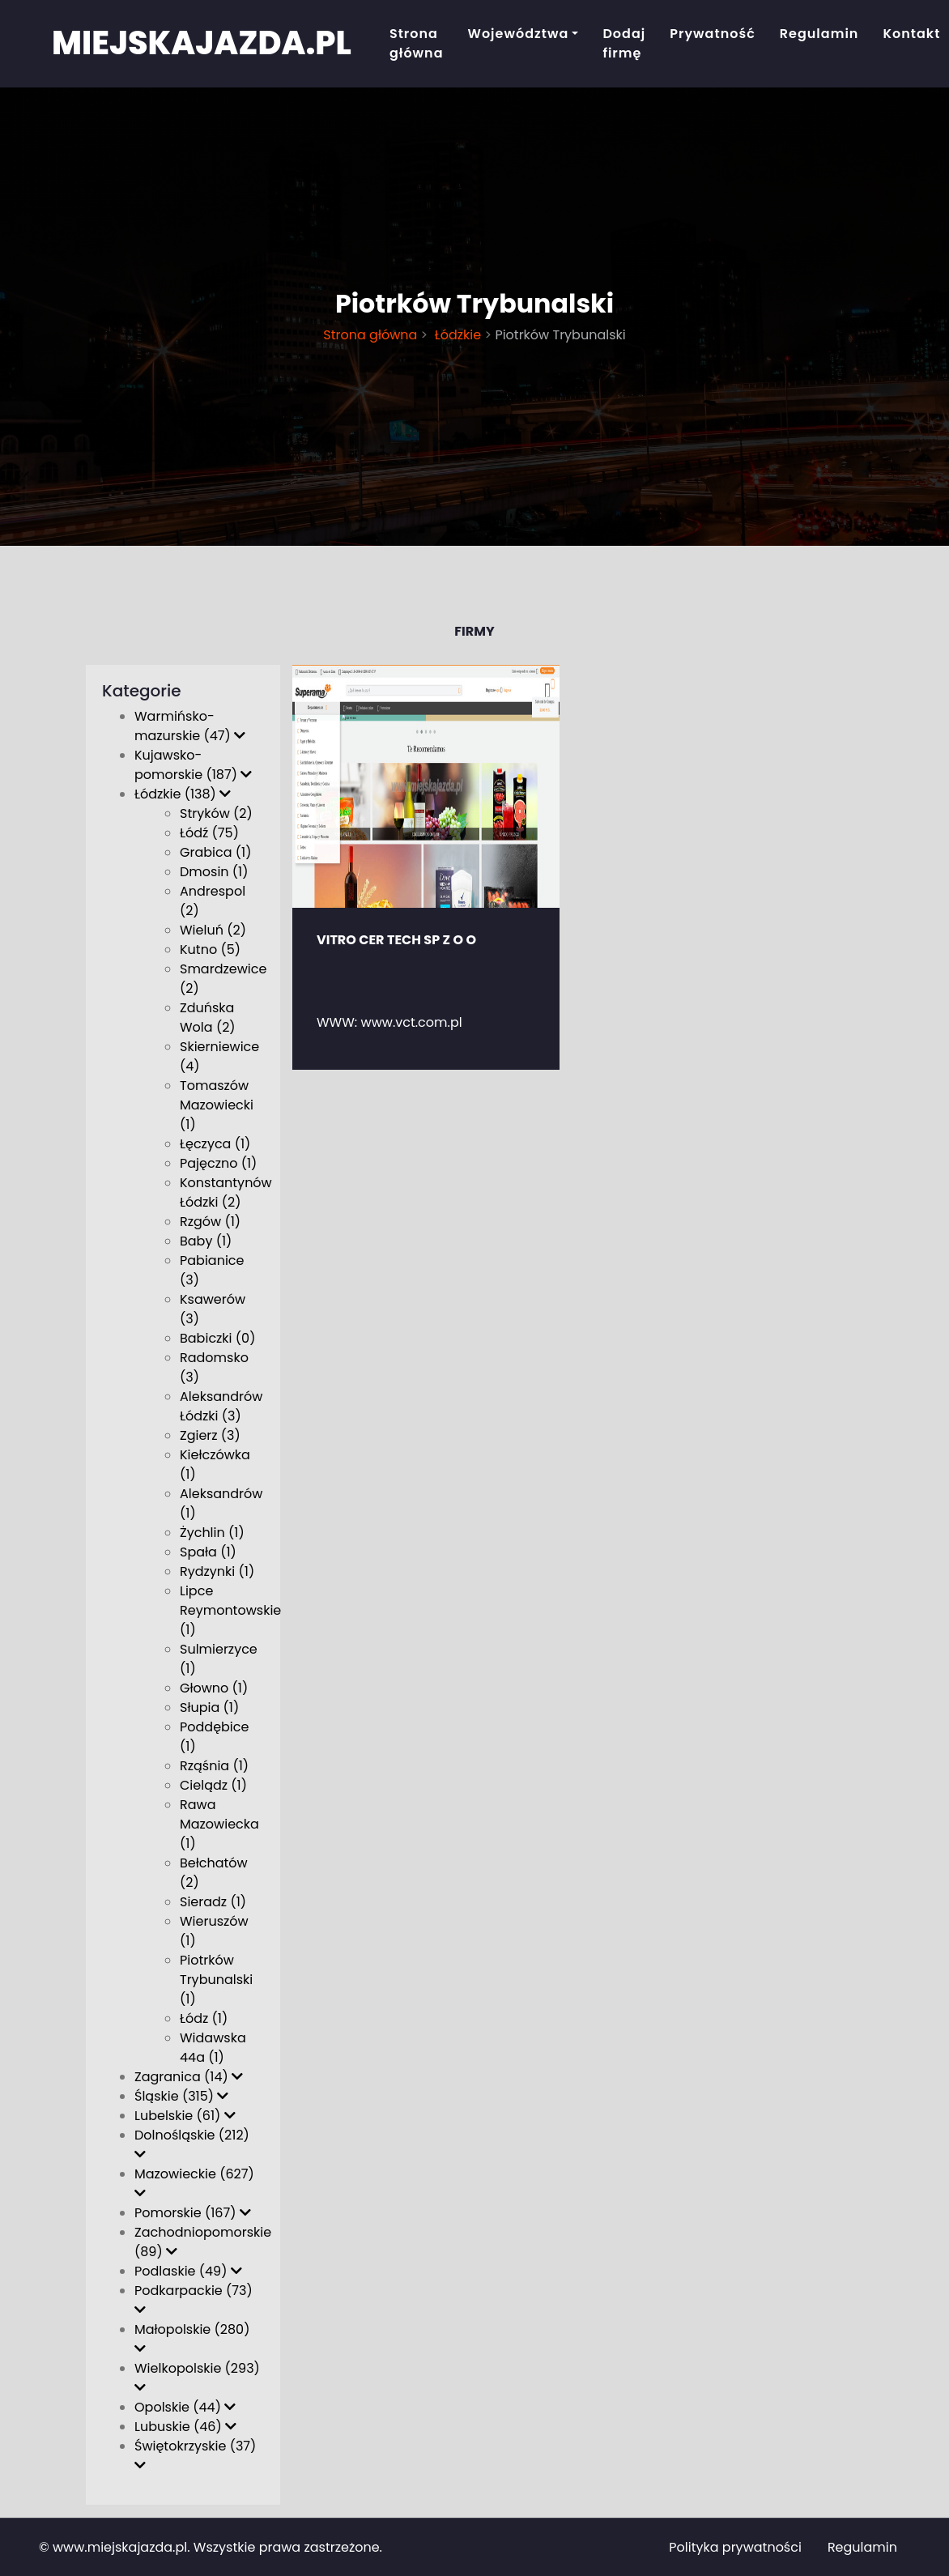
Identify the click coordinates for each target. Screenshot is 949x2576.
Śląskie (181, 2096)
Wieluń (213, 930)
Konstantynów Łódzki (226, 1192)
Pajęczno (218, 1163)
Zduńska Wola (208, 1017)
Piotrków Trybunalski (216, 1979)
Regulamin (819, 33)
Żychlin (212, 1532)
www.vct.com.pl (411, 1022)
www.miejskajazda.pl (120, 2547)
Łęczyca (215, 1144)
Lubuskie (185, 2426)
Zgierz (210, 1435)
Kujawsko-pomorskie (193, 765)
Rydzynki (217, 1571)
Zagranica (188, 2076)
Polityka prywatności (735, 2547)
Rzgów (210, 1221)
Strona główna (416, 43)
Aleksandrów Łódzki (221, 1406)
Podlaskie (188, 2271)
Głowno (214, 1688)
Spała (208, 1552)
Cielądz (213, 1785)
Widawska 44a (213, 2048)
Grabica (215, 852)
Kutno (210, 949)
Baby (206, 1241)
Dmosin (214, 871)
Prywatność (712, 33)
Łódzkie (457, 335)
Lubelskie (185, 2115)
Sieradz (213, 1902)
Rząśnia (214, 1765)
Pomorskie (192, 2212)
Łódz (204, 2018)
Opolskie (185, 2407)
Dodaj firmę (623, 43)
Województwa (518, 33)
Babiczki (217, 1338)
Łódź (209, 833)
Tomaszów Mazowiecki (216, 1105)
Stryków (216, 813)
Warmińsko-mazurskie (189, 726)
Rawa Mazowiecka (219, 1824)
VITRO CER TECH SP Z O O (396, 939)
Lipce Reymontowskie (230, 1610)
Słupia (209, 1707)
